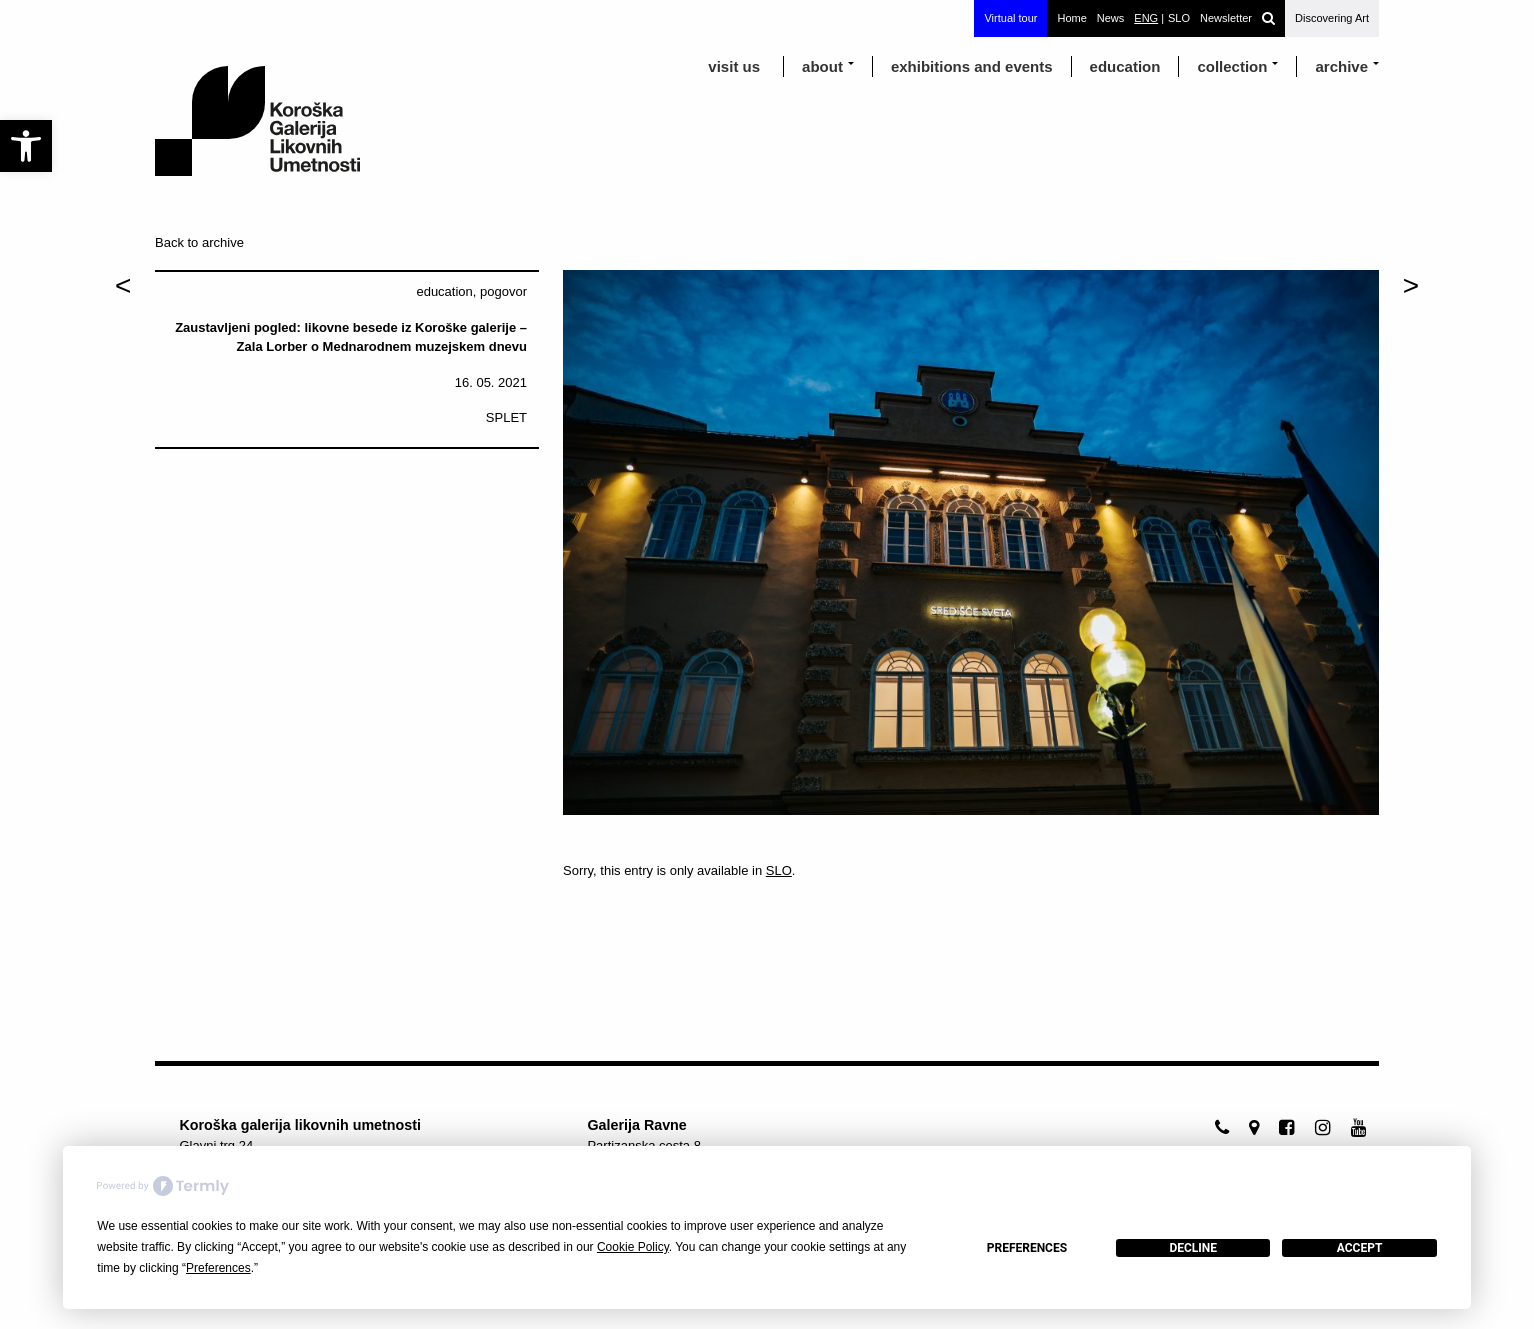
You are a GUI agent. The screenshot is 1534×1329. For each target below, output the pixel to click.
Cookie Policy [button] (633, 1247)
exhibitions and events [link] (972, 66)
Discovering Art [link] (1332, 18)
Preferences (1027, 1248)
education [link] (1125, 66)
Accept (1360, 1248)
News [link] (1111, 18)
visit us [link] (734, 66)
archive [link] (1341, 66)
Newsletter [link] (1226, 18)
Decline (1193, 1248)
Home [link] (1071, 18)
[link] (26, 146)
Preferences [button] (218, 1268)
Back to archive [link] (199, 242)
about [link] (822, 66)
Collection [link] (1232, 66)
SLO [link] (779, 870)
